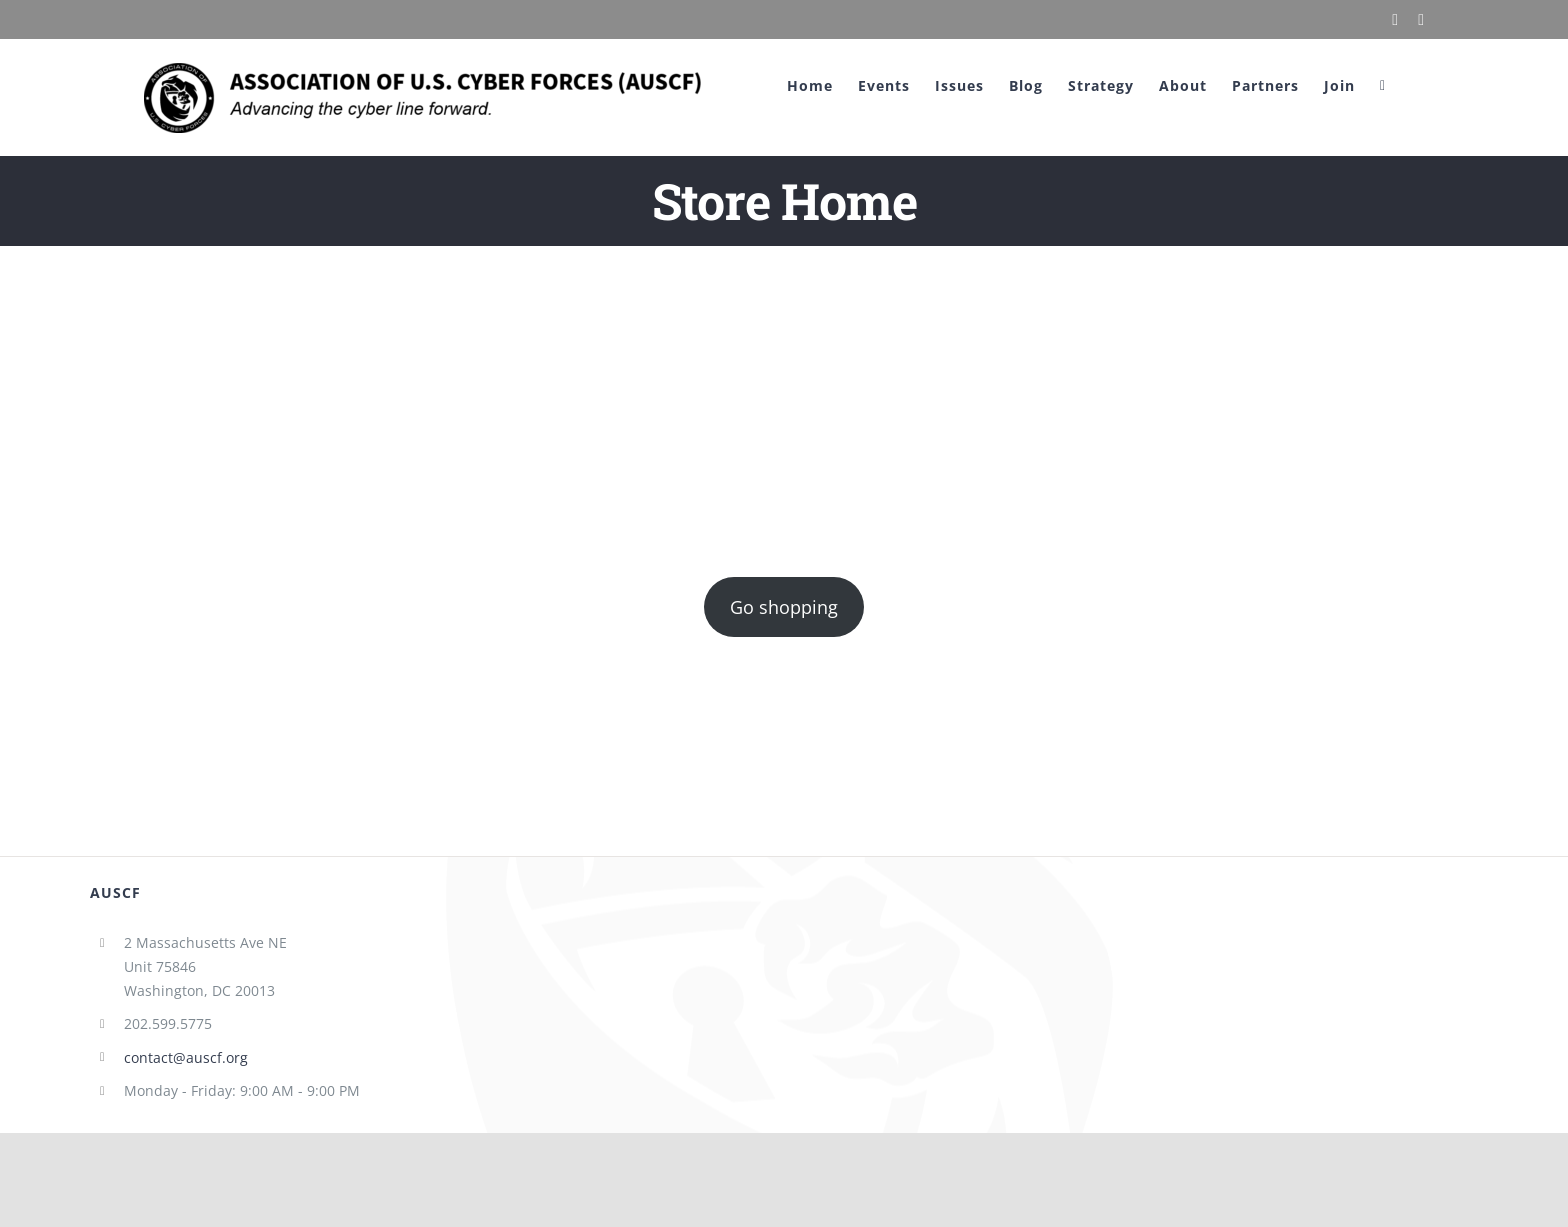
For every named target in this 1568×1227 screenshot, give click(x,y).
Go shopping (784, 607)
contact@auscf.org (186, 1057)
